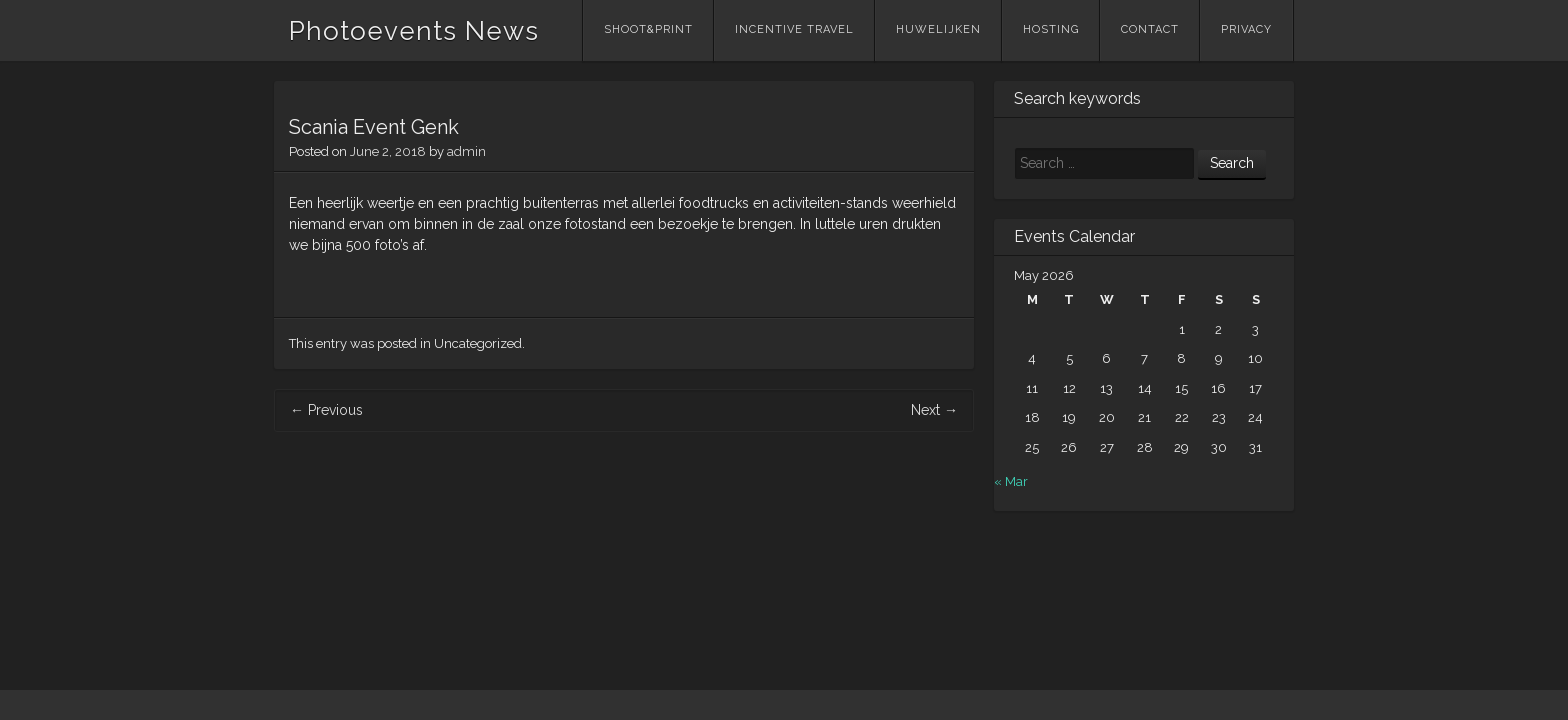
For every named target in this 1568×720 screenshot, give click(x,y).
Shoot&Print (648, 29)
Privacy (1246, 29)
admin (466, 151)
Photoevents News (414, 31)
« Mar (1011, 481)
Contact (1150, 29)
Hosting (1051, 29)
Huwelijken (938, 29)
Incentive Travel (794, 29)
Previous (326, 410)
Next (934, 410)
